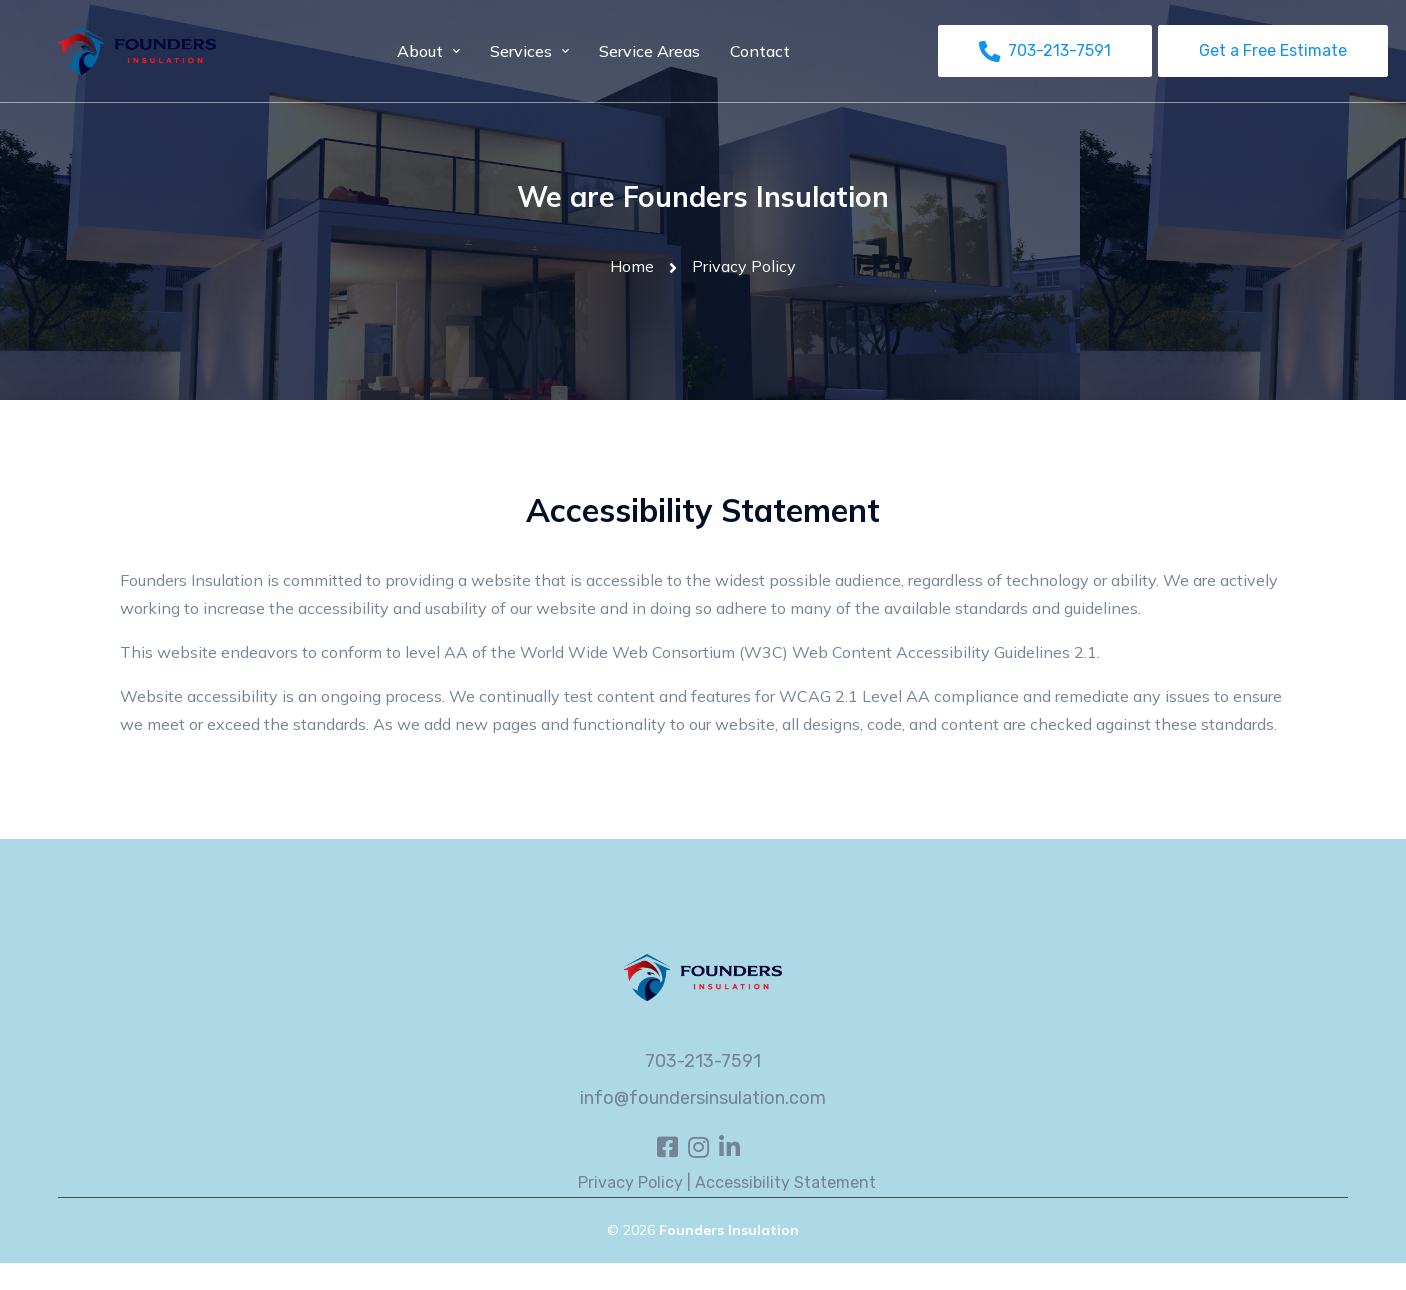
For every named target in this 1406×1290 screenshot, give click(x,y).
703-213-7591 (703, 1061)
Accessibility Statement (785, 1182)
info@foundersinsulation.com (703, 1098)
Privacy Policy (630, 1182)
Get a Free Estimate (1273, 50)
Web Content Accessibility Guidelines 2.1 (944, 652)
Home (632, 266)
